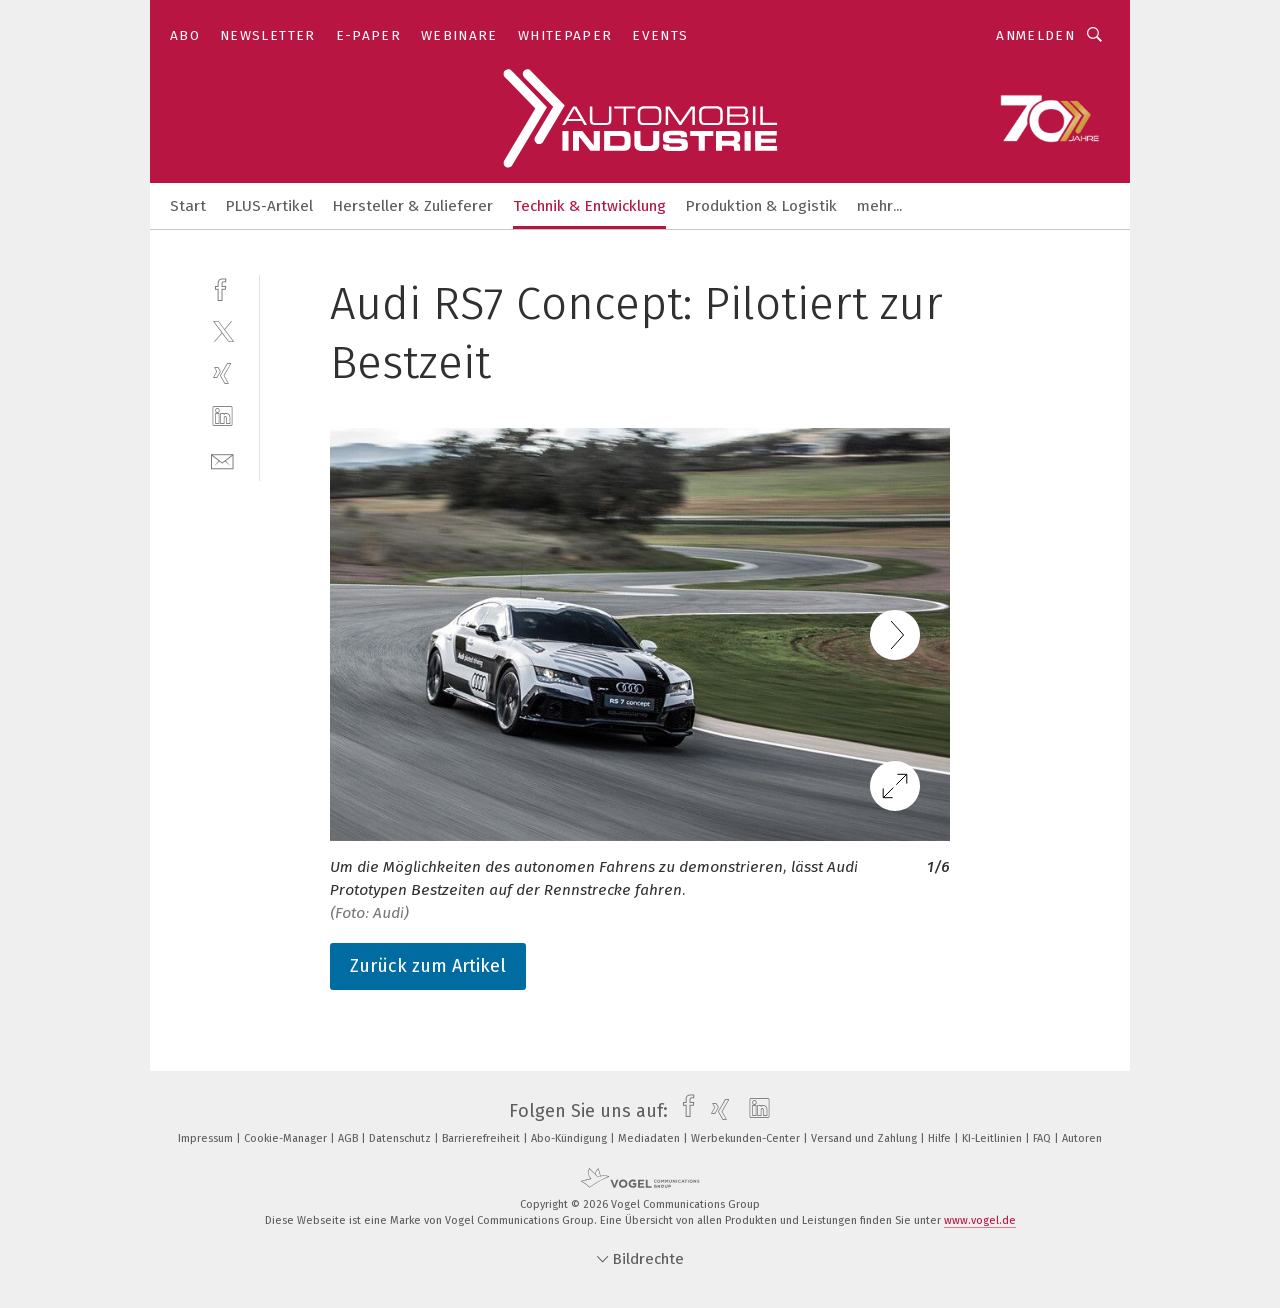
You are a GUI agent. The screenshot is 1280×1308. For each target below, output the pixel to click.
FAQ (1043, 1138)
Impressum (207, 1138)
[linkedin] (222, 416)
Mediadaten (650, 1138)
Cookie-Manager (287, 1138)
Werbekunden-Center (747, 1138)
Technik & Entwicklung (589, 206)
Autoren (1082, 1138)
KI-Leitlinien (993, 1138)
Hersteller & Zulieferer (413, 206)
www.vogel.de (980, 1220)
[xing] (222, 373)
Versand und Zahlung (865, 1138)
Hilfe (941, 1138)
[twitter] (222, 330)
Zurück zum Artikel (428, 966)
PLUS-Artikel (269, 206)
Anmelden (1035, 35)
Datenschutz (401, 1138)
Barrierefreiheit (482, 1138)
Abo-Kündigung (570, 1138)
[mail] (222, 459)
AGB (349, 1138)
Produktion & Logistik (761, 206)
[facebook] (222, 287)
